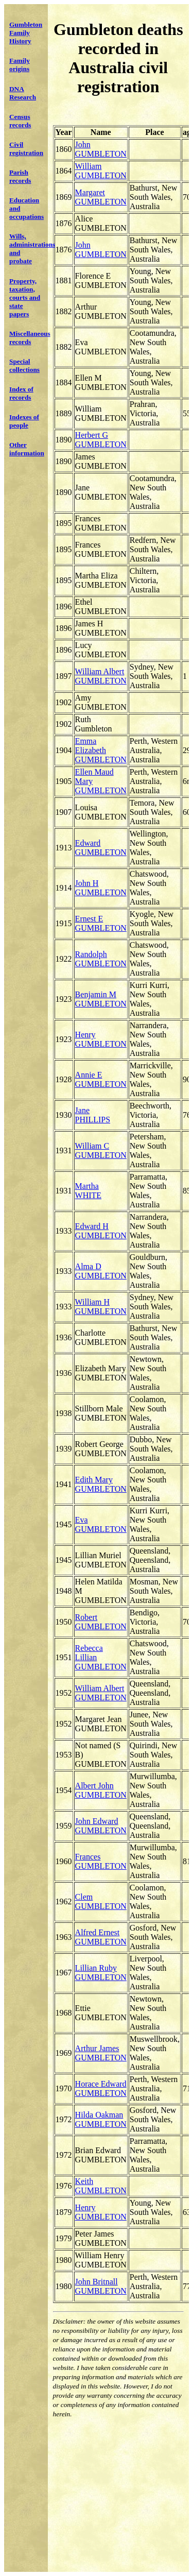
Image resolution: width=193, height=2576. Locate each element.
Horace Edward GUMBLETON (101, 2088)
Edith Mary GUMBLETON (101, 1484)
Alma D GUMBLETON (101, 1271)
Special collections (24, 365)
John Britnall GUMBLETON (101, 2286)
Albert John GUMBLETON (101, 1790)
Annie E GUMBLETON (101, 1079)
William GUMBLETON (101, 171)
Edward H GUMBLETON (101, 1231)
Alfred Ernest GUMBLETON (101, 1937)
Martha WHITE (88, 1191)
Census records (20, 121)
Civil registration (26, 149)
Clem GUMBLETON (101, 1901)
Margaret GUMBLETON (101, 197)
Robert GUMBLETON (101, 1622)
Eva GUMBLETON (101, 1524)
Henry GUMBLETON (101, 1039)
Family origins (19, 65)
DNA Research (22, 93)
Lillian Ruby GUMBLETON (101, 1973)
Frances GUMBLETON (101, 1861)
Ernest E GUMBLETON (101, 923)
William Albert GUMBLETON (101, 676)
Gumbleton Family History (25, 33)
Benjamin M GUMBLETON (101, 999)
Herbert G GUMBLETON (101, 440)
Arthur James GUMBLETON (101, 2053)
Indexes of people (24, 421)
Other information (26, 449)
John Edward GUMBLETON (101, 1826)
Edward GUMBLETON (101, 848)
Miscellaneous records (29, 338)
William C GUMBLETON (101, 1150)
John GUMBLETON (101, 149)
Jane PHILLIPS (92, 1115)
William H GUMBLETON (101, 1307)
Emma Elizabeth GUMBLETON (101, 750)
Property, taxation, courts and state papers (24, 297)
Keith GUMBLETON (101, 2186)
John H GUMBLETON (101, 888)
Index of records (21, 393)
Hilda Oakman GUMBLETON (101, 2119)
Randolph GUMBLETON (101, 959)
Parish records (20, 176)
